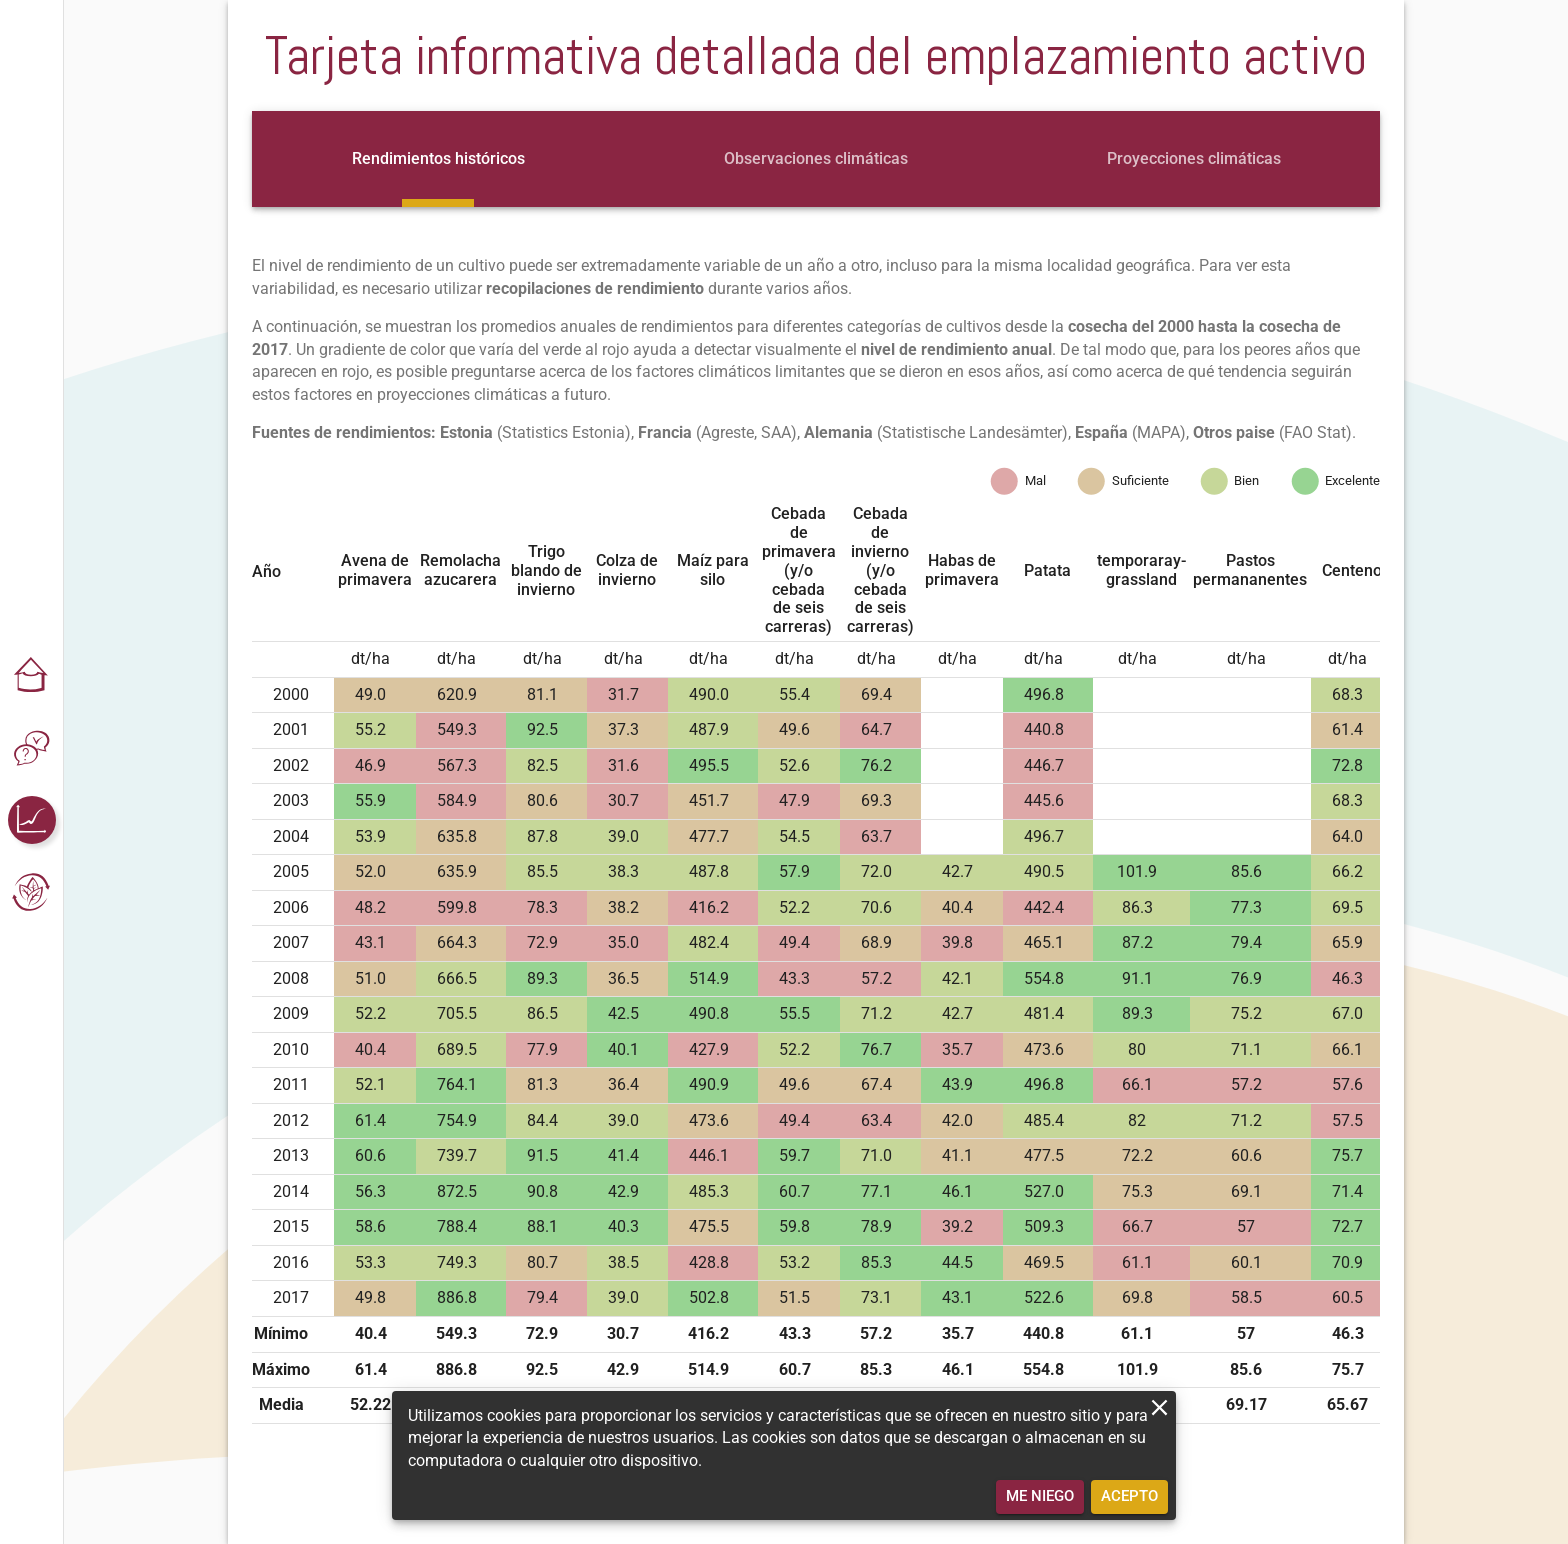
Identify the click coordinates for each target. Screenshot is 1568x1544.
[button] (32, 676)
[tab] (438, 159)
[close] (1159, 1407)
